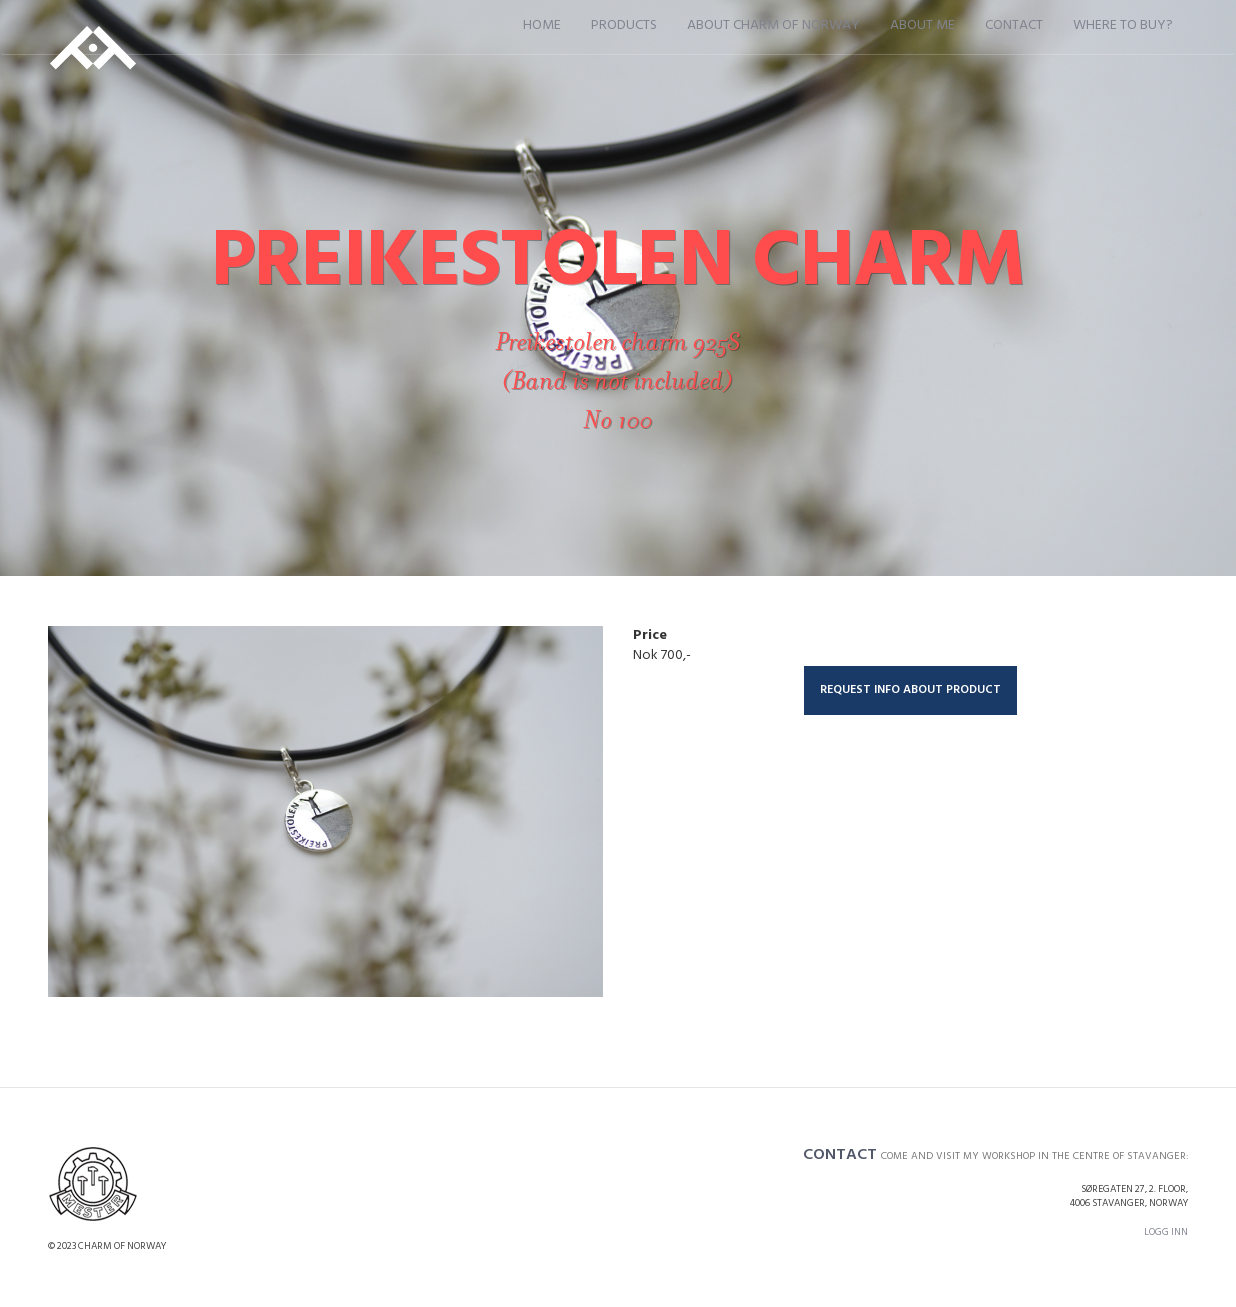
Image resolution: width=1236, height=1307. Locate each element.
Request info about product (910, 690)
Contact (1014, 25)
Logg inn (1166, 1232)
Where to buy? (1123, 25)
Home (542, 25)
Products (624, 25)
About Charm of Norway (773, 25)
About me (922, 25)
